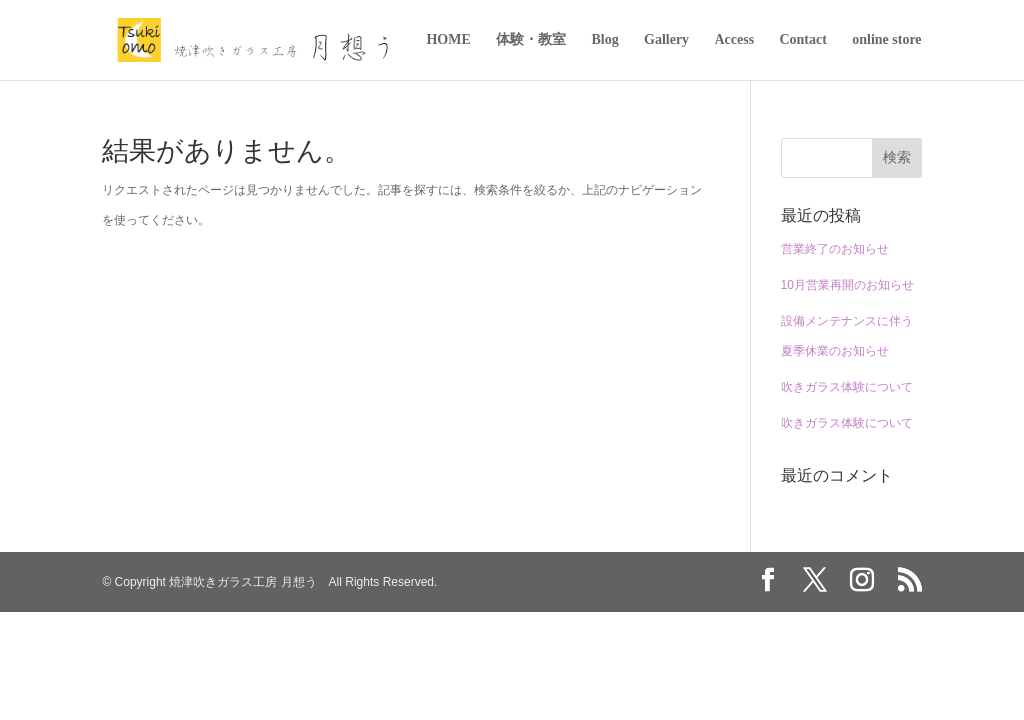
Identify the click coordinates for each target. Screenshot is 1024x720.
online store (886, 40)
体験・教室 (531, 40)
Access (734, 40)
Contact (802, 40)
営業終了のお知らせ (835, 249)
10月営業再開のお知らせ (847, 285)
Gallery (666, 40)
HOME (448, 40)
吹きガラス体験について (847, 387)
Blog (604, 40)
